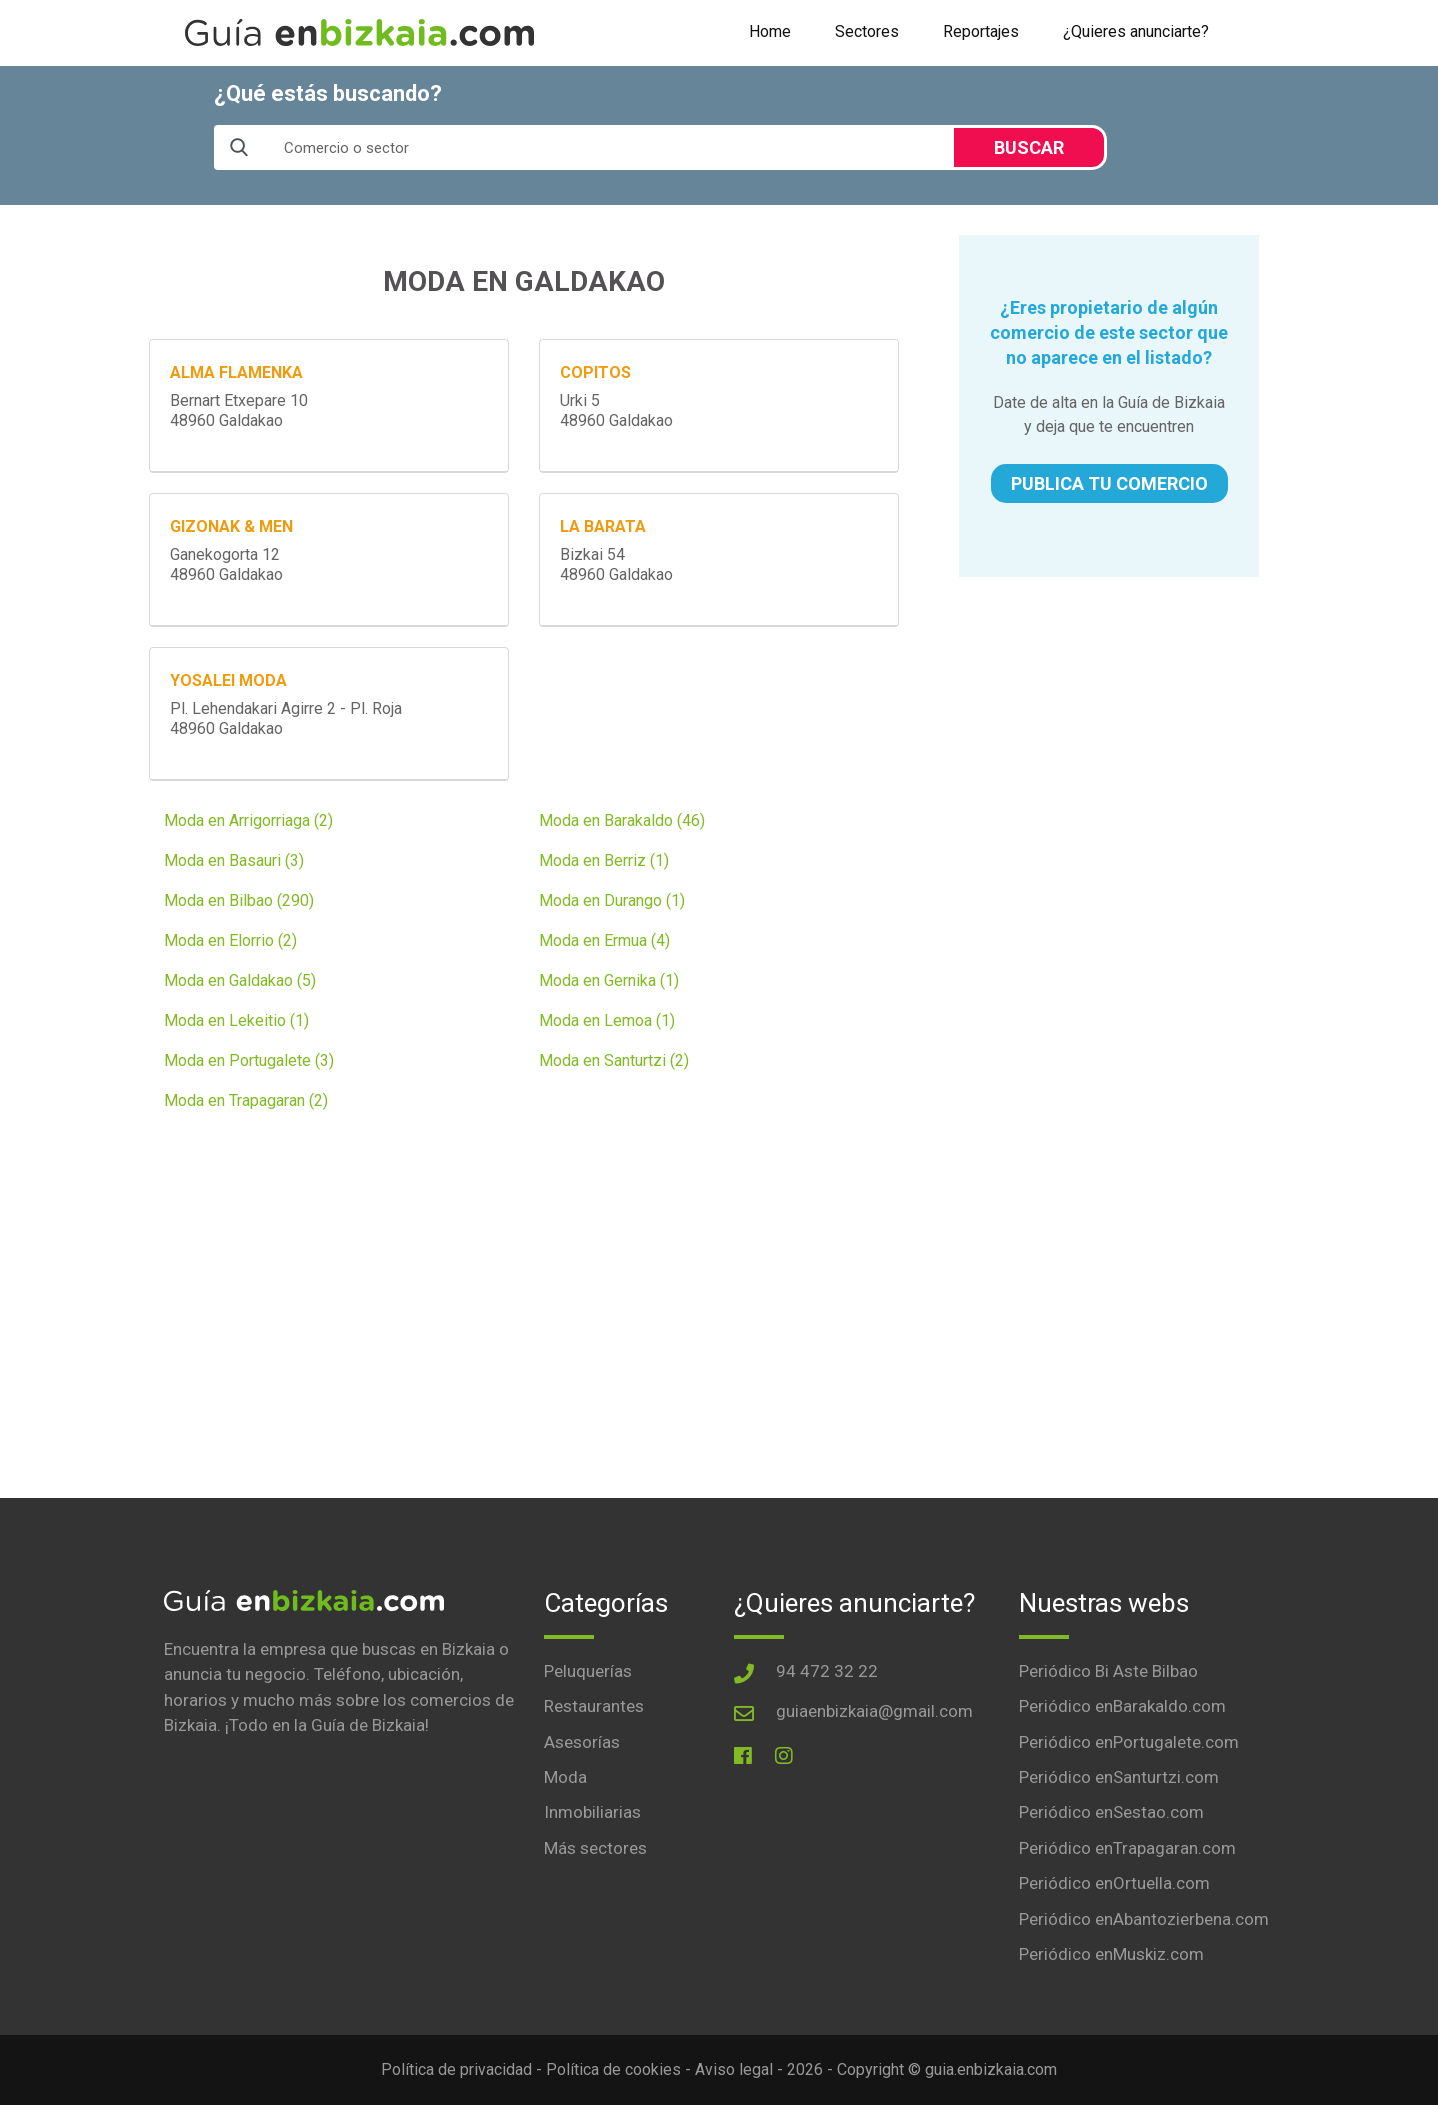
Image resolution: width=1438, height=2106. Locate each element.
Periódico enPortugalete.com (1129, 1742)
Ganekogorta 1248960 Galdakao (226, 564)
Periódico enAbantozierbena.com (1144, 1919)
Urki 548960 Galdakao (616, 410)
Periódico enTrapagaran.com (1127, 1848)
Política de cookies (613, 2070)
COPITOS (595, 372)
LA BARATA (603, 526)
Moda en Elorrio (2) (230, 940)
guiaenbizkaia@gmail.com (874, 1711)
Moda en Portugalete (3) (249, 1060)
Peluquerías (588, 1671)
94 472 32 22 (827, 1671)
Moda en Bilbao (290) (239, 900)
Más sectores (595, 1848)
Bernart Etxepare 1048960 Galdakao (239, 410)
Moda (565, 1777)
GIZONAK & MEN (231, 526)
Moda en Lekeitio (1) (236, 1020)
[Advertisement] (1109, 732)
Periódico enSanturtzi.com (1119, 1777)
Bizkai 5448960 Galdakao (616, 564)
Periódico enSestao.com (1111, 1813)
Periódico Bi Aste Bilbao (1108, 1671)
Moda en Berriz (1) (604, 860)
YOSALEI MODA (228, 680)
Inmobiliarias (592, 1813)
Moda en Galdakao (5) (240, 980)
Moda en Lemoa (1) (607, 1020)
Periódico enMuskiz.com (1111, 1955)
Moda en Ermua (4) (604, 940)
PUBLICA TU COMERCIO (1109, 483)
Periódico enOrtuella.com (1114, 1884)
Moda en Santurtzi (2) (614, 1060)
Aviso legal (734, 2070)
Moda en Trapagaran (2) (246, 1100)
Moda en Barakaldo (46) (622, 820)
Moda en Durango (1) (612, 900)
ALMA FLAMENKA (236, 372)
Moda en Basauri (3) (234, 860)
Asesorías (582, 1742)
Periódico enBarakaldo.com (1122, 1706)
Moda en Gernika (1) (609, 980)
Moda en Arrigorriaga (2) (248, 820)
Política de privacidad (456, 2070)
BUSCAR (1029, 147)
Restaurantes (594, 1706)
